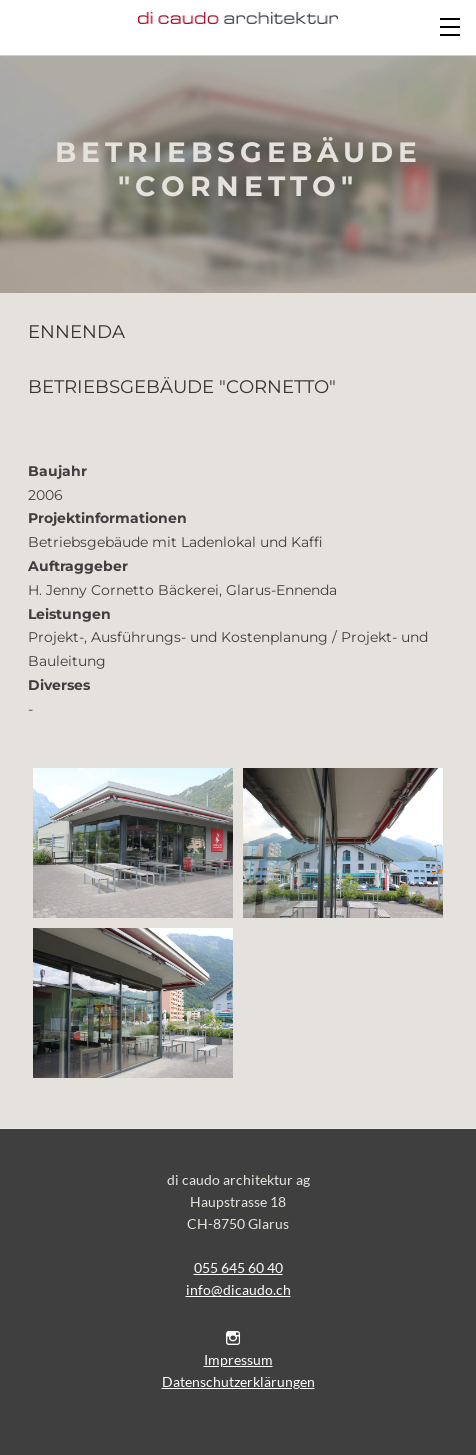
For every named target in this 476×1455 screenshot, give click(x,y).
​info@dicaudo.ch (238, 1289)
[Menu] (451, 25)
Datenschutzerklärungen (238, 1381)
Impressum (238, 1359)
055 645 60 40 (238, 1267)
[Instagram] (233, 1337)
